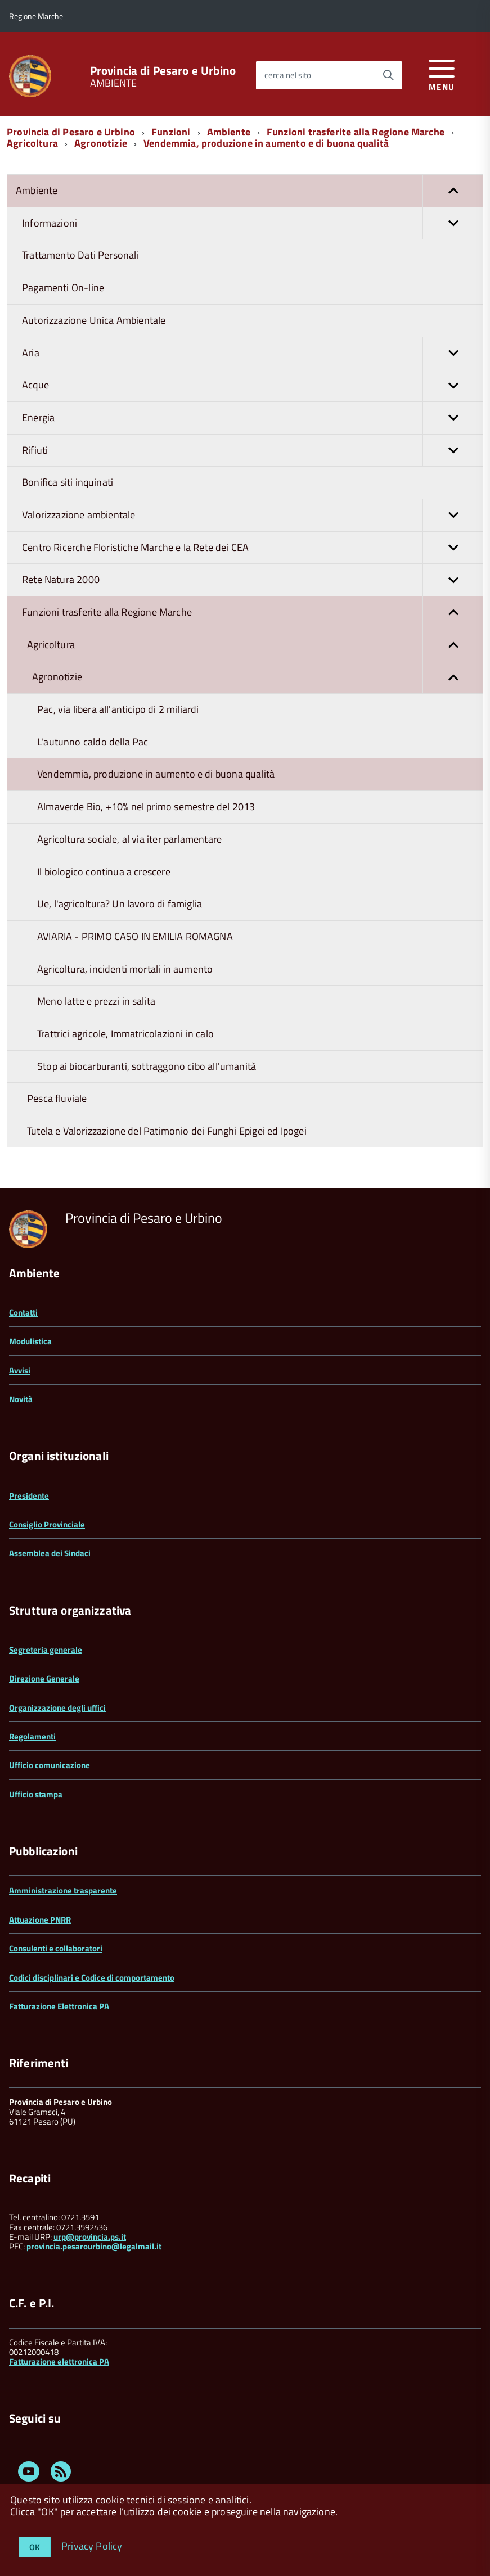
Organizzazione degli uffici (57, 1707)
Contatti (23, 1312)
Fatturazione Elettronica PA (59, 2006)
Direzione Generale (44, 1678)
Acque (252, 385)
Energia (252, 418)
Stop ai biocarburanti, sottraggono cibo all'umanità (146, 1066)
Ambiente (228, 131)
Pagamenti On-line (63, 287)
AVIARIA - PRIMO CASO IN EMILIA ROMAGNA (135, 936)
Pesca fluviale (57, 1098)
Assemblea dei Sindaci (50, 1553)
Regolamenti (32, 1736)
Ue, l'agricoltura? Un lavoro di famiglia (119, 903)
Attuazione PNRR (40, 1919)
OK (34, 2547)
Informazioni (252, 223)
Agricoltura (32, 143)
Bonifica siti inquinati (67, 482)
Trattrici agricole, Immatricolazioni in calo (125, 1033)
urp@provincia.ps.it (89, 2236)
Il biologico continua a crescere (103, 871)
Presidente (29, 1495)
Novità (21, 1399)
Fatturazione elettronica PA (59, 2361)
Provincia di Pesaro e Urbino (163, 70)
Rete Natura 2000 (252, 580)
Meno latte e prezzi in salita (96, 1001)
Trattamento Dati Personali (80, 255)
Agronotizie (100, 143)
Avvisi (19, 1370)
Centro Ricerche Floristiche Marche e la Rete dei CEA (252, 548)
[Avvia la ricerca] (388, 75)
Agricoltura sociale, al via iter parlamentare (129, 839)
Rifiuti (252, 451)
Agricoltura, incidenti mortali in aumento (125, 969)
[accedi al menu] (442, 73)
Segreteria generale (45, 1649)
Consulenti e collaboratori (55, 1948)
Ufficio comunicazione (49, 1765)
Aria (252, 353)
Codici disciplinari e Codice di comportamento (91, 1977)
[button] (452, 191)
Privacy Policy (92, 2545)
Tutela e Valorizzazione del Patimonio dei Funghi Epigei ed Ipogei (167, 1130)
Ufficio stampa (35, 1794)
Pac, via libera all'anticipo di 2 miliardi (118, 709)
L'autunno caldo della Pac (93, 741)
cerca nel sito (287, 75)
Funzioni (170, 131)
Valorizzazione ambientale (252, 515)
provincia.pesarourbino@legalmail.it (93, 2246)
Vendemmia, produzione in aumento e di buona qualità (266, 143)
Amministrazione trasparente (63, 1890)
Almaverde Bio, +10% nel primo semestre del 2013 (146, 806)
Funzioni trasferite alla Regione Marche (355, 131)
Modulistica (30, 1341)
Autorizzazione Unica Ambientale (94, 320)
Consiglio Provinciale (47, 1524)
